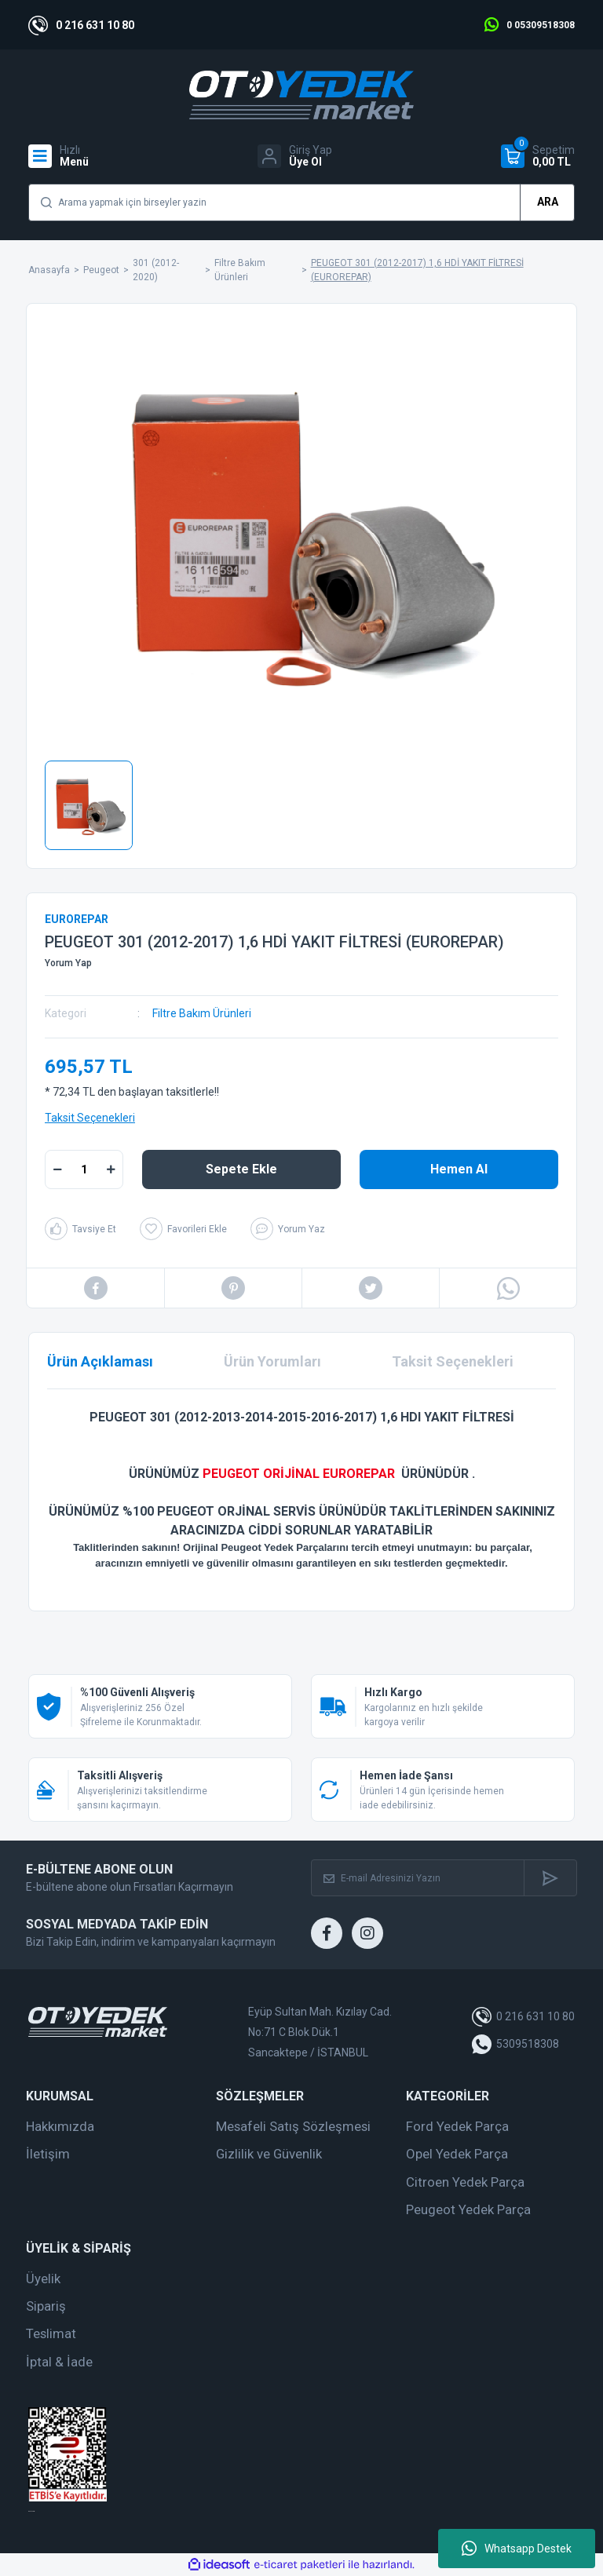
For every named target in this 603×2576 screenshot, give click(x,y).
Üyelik (43, 2278)
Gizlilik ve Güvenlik (269, 2154)
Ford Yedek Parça (457, 2126)
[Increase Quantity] (110, 1169)
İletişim (48, 2154)
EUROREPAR (76, 919)
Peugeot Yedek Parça (468, 2209)
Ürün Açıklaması (100, 1361)
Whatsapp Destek (517, 2548)
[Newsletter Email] (418, 1878)
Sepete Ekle (241, 1169)
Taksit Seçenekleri (90, 1117)
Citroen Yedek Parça (465, 2182)
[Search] (301, 202)
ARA (547, 201)
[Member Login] (295, 156)
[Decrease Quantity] (57, 1169)
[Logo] (301, 95)
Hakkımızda (60, 2126)
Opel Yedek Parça (457, 2154)
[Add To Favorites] (183, 1228)
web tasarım (31, 2511)
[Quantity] (84, 1169)
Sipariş (46, 2306)
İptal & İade (59, 2362)
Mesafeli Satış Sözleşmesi (293, 2126)
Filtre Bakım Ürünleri (201, 1013)
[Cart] (538, 156)
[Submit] (550, 1878)
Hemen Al (459, 1169)
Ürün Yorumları (272, 1361)
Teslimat (51, 2333)
